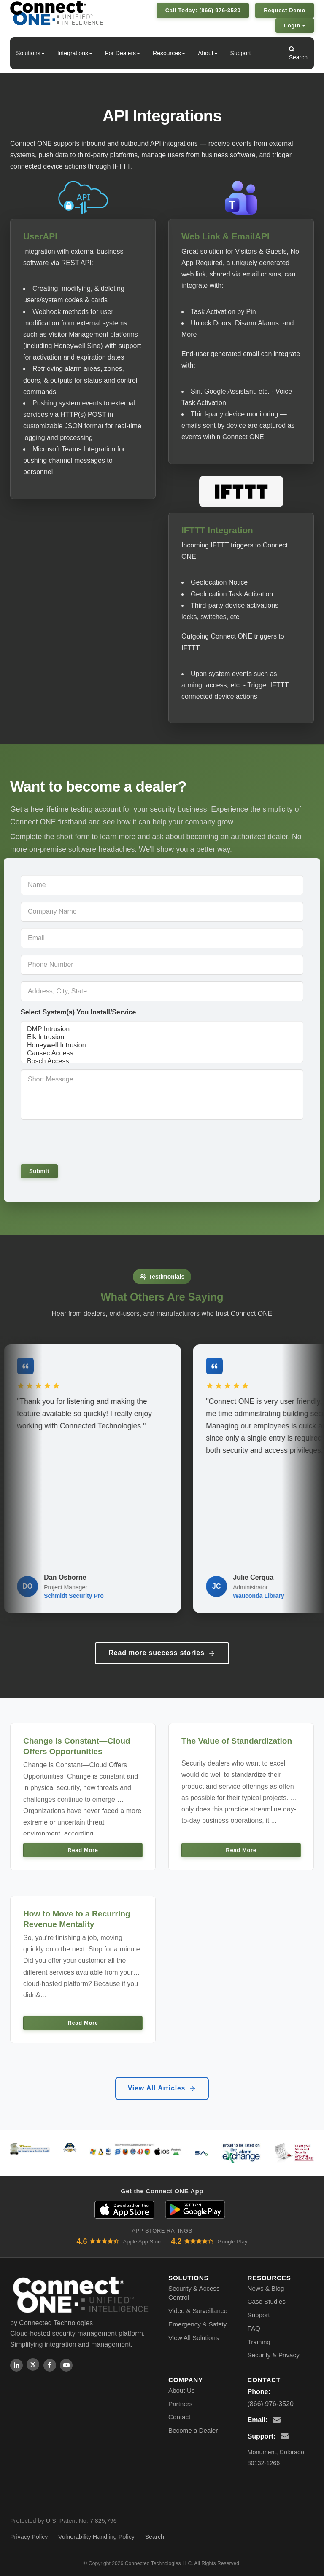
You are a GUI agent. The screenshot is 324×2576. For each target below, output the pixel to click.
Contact (179, 2416)
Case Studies (267, 2301)
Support (240, 53)
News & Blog (266, 2288)
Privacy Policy (29, 2536)
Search (298, 53)
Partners (180, 2403)
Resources (169, 53)
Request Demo (284, 10)
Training (259, 2341)
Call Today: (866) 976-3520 (203, 10)
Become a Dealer (193, 2430)
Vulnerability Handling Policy (96, 2536)
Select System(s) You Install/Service (78, 1012)
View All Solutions (193, 2337)
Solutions (30, 53)
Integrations (74, 53)
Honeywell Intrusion (162, 1045)
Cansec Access (162, 1053)
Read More (83, 1850)
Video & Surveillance (197, 2310)
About (208, 53)
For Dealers (122, 53)
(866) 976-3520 (271, 2403)
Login (294, 25)
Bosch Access (162, 1061)
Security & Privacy (274, 2355)
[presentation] (78, 1141)
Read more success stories (161, 1653)
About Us (181, 2390)
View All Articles (162, 2088)
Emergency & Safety (197, 2324)
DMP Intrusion (162, 1029)
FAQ (254, 2328)
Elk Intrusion (162, 1037)
